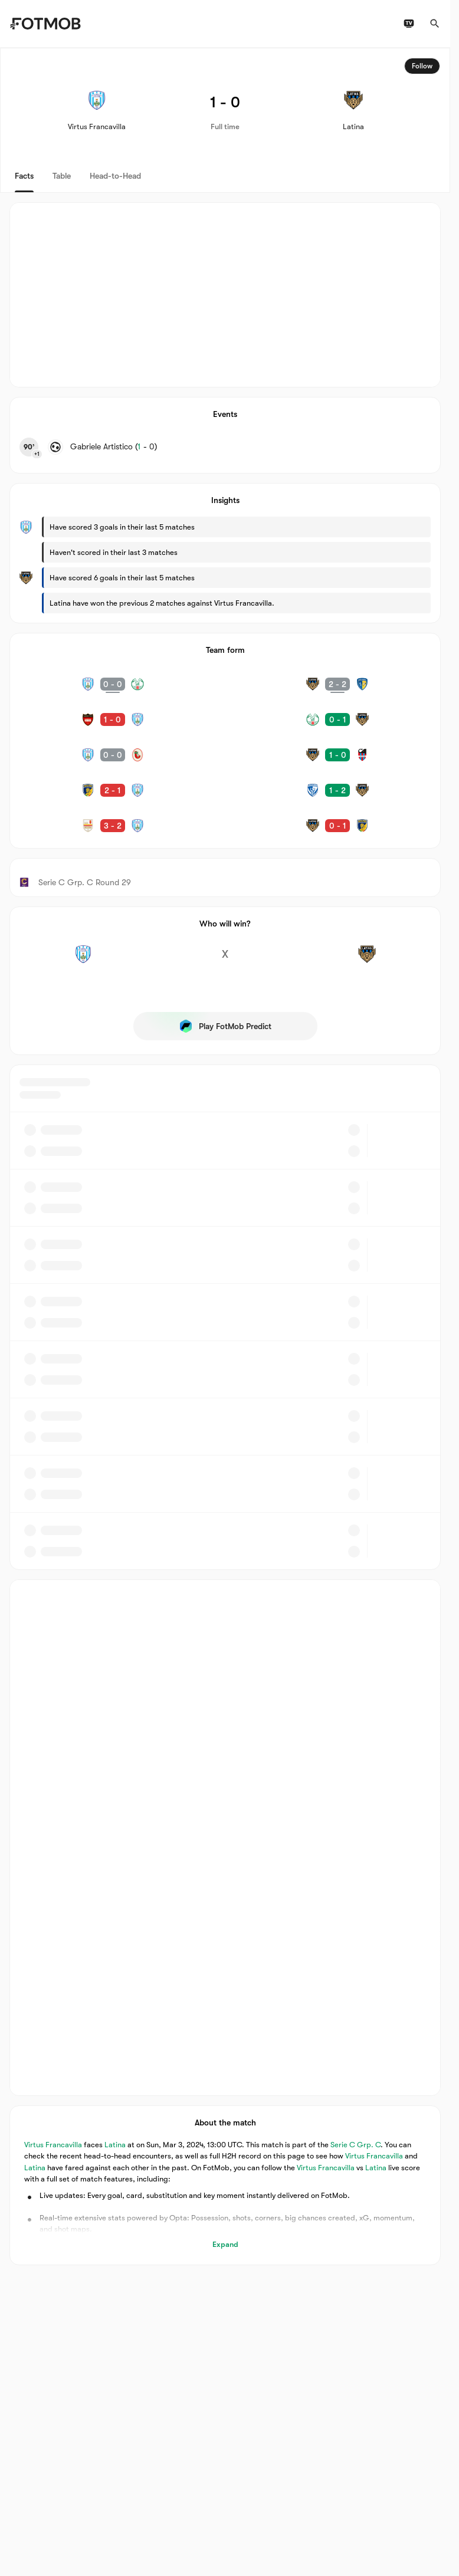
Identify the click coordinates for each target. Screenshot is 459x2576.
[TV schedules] (409, 23)
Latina (115, 2144)
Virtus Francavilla (53, 2144)
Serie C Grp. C (355, 2144)
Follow (422, 66)
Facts (24, 175)
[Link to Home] (45, 23)
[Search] (435, 23)
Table (62, 175)
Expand (225, 2244)
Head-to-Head (115, 175)
